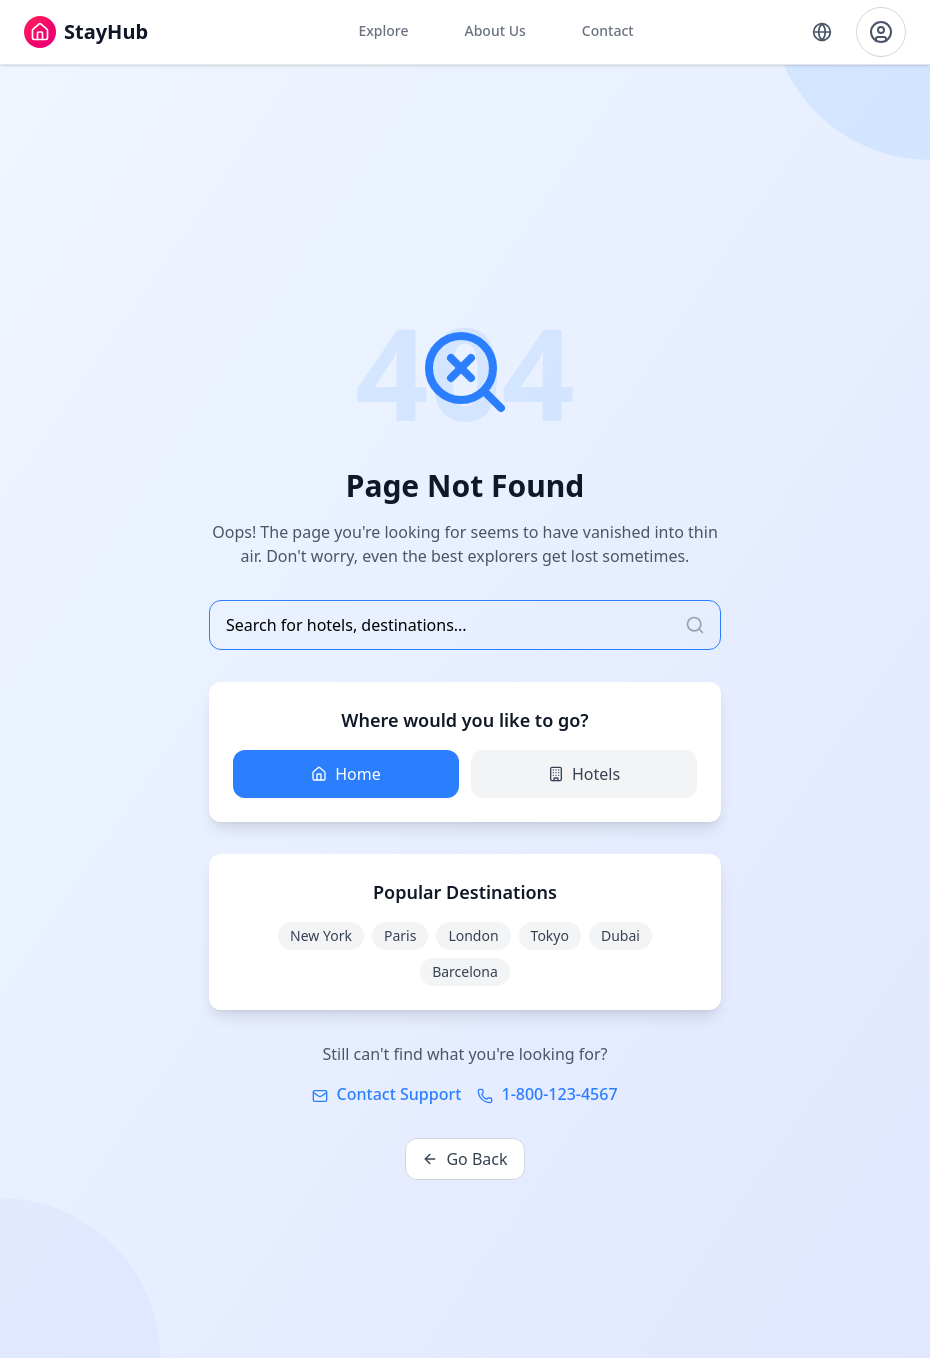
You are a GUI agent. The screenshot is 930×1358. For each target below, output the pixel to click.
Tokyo (550, 935)
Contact (608, 30)
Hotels (584, 774)
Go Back (464, 1159)
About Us (494, 30)
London (473, 935)
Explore (383, 30)
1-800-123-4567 (547, 1094)
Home (346, 774)
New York (321, 935)
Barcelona (465, 971)
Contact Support (386, 1094)
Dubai (620, 935)
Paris (400, 935)
